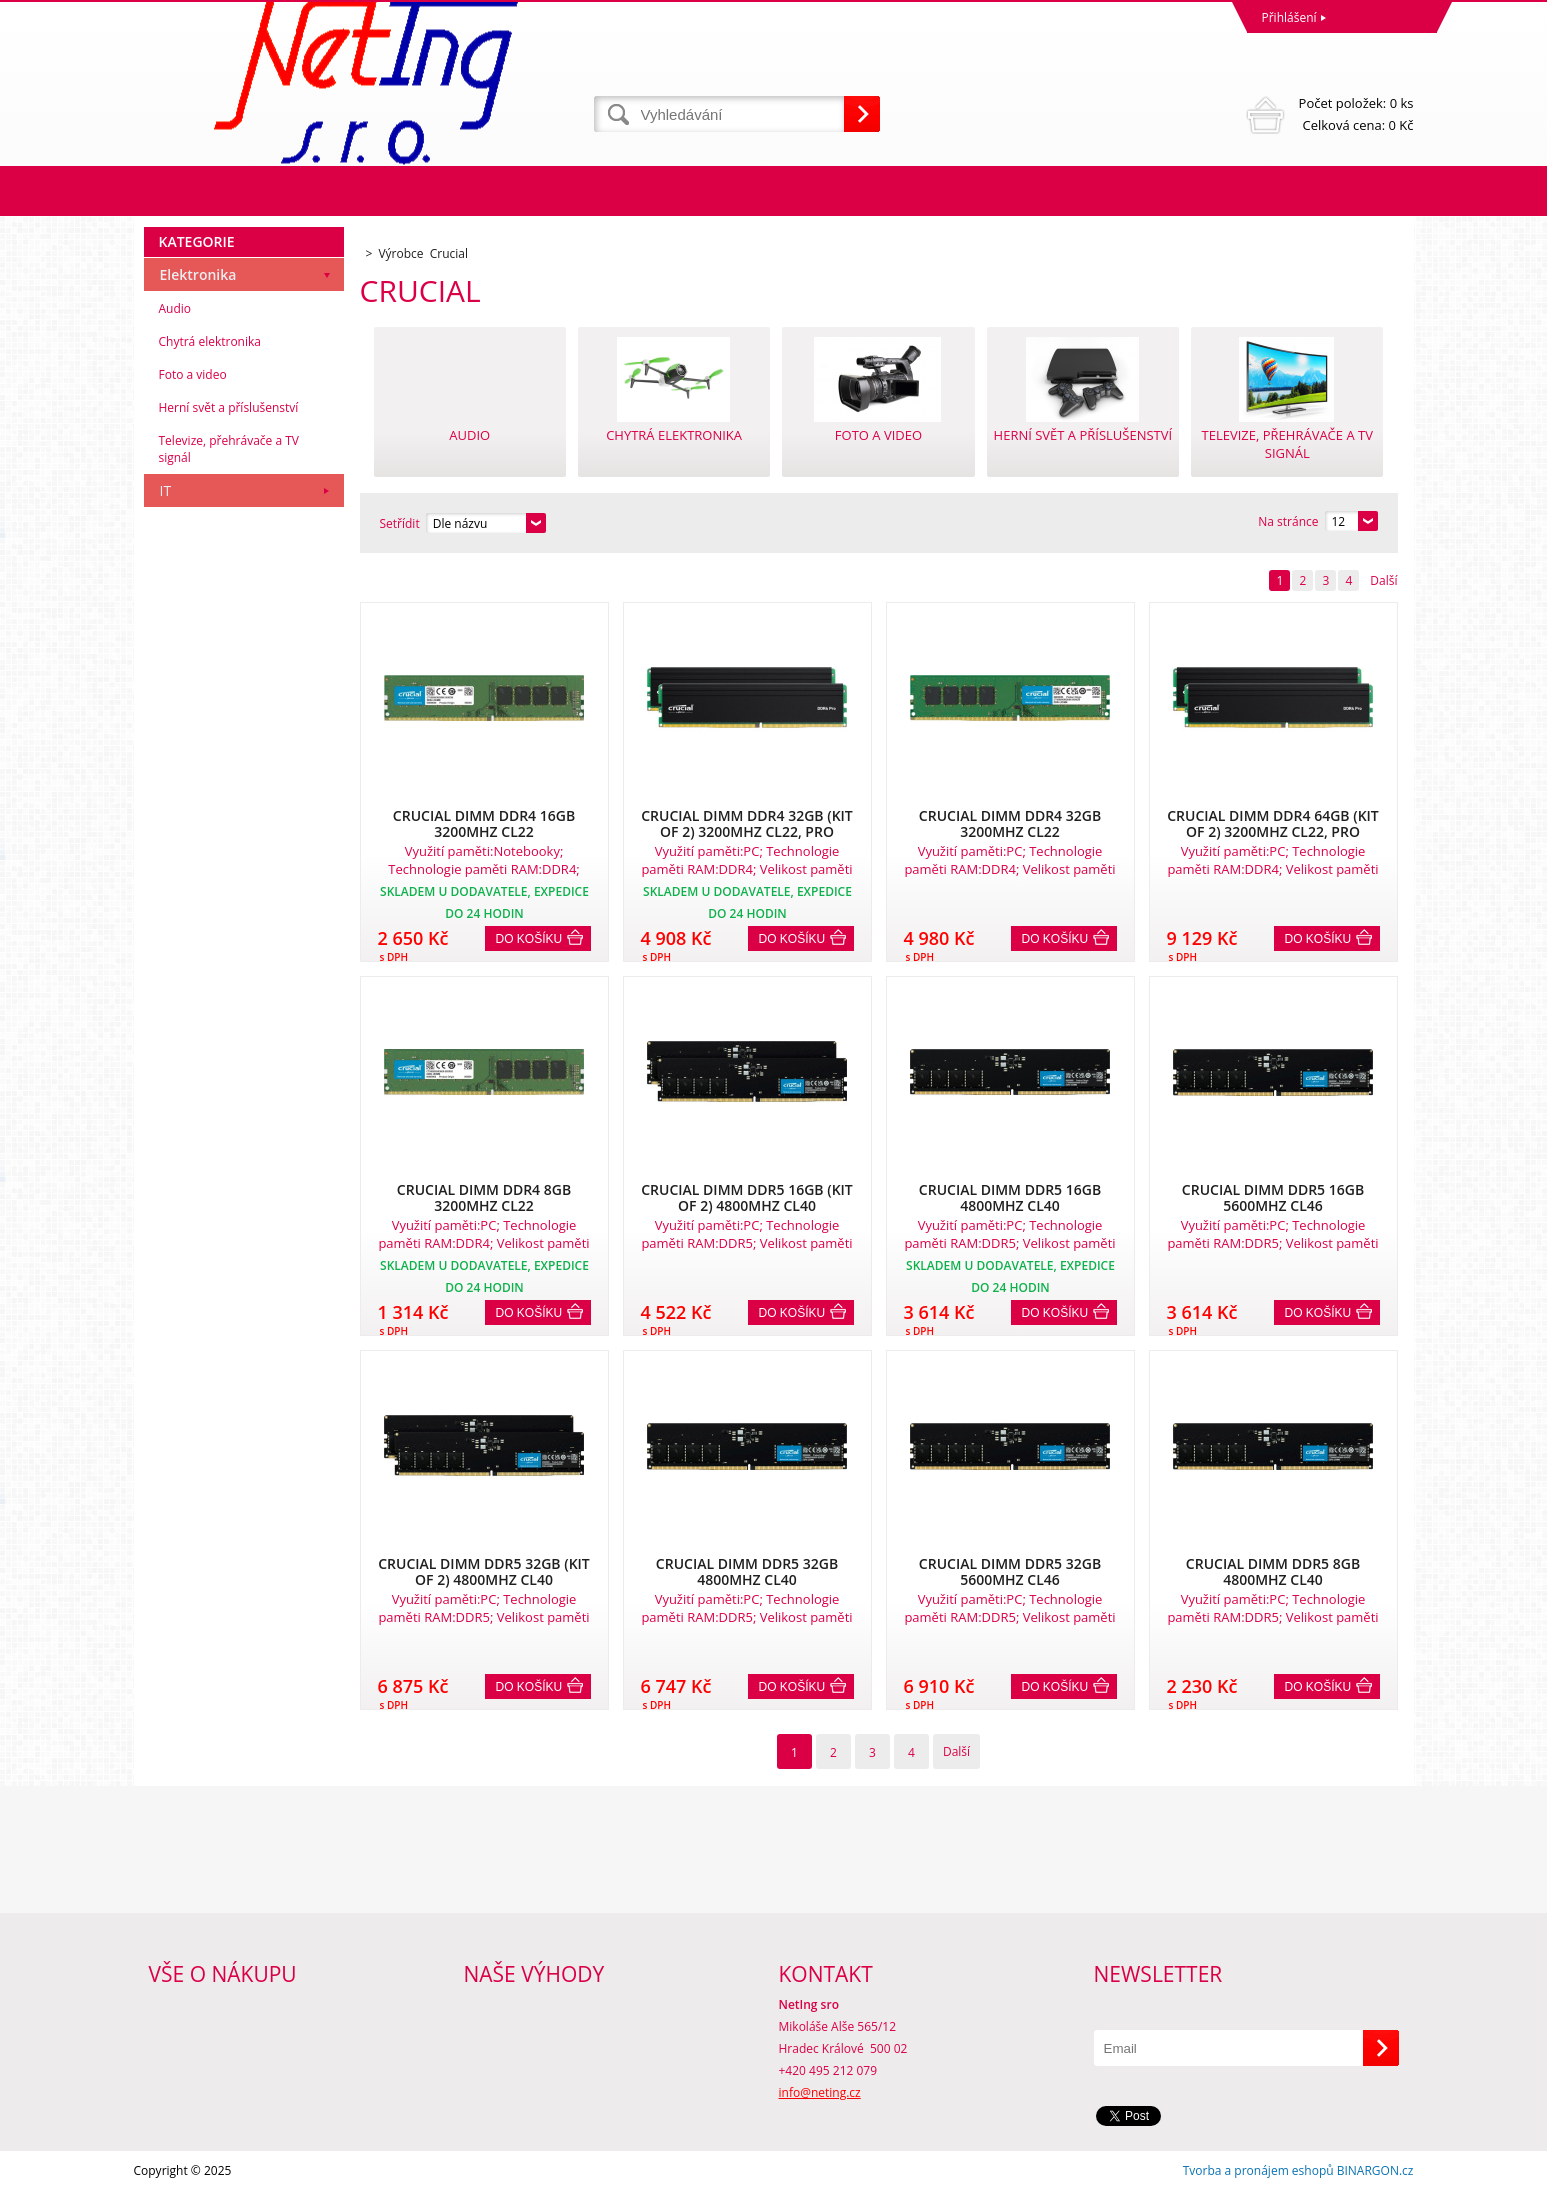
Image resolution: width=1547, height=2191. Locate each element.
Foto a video (193, 374)
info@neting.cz (820, 2092)
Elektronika (198, 274)
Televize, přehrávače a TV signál (229, 449)
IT (166, 490)
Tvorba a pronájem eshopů (1258, 2170)
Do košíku (529, 939)
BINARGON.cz (1375, 2170)
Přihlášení (1289, 17)
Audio (175, 308)
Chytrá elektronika (210, 341)
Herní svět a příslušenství (229, 407)
